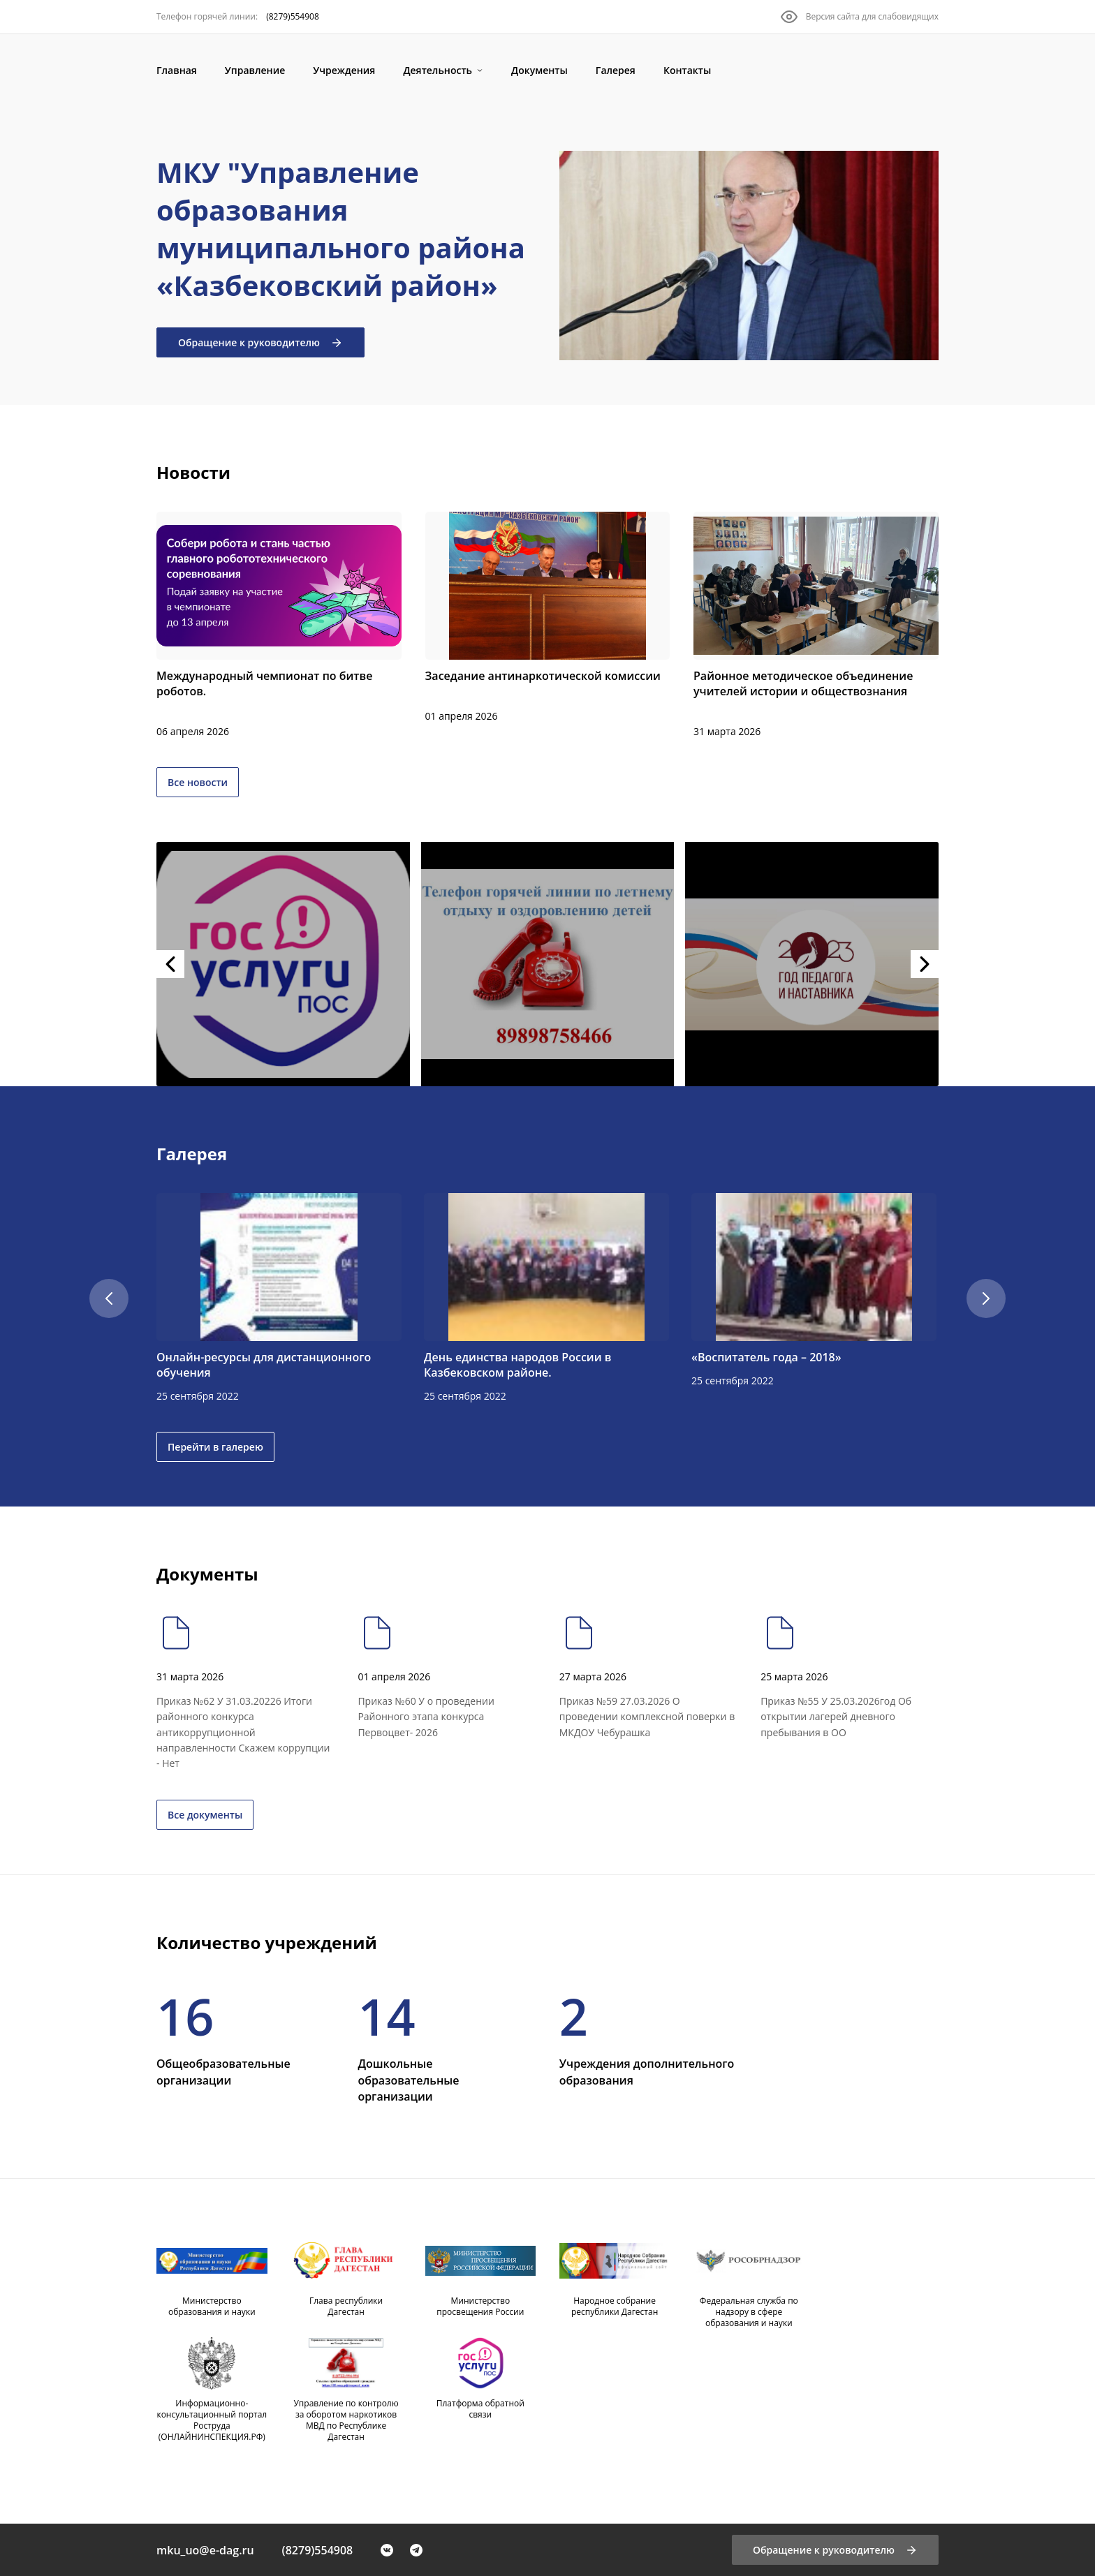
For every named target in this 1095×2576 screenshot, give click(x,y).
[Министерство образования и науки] (211, 2280)
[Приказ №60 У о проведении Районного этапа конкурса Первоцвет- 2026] (447, 1676)
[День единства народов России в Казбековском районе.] (546, 1298)
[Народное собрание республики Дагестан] (614, 2280)
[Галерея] (615, 70)
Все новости (198, 782)
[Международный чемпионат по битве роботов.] (279, 625)
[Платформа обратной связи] (480, 2383)
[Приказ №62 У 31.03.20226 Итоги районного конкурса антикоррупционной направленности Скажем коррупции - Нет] (245, 1692)
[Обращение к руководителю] (835, 2550)
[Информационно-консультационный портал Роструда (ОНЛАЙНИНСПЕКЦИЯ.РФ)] (211, 2394)
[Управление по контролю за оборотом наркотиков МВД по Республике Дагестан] (346, 2394)
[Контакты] (687, 70)
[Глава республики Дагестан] (346, 2280)
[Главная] (176, 70)
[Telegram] (416, 2550)
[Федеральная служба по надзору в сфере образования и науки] (748, 2286)
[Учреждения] (344, 70)
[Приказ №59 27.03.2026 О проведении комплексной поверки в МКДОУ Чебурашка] (648, 1676)
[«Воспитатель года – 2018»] (813, 1291)
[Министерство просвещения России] (480, 2280)
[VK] (387, 2550)
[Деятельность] (443, 70)
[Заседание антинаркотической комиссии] (547, 618)
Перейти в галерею (215, 1446)
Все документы (205, 1814)
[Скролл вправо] (986, 1298)
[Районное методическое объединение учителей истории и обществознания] (816, 625)
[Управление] (255, 70)
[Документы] (539, 70)
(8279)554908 (317, 2550)
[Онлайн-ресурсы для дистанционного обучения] (279, 1298)
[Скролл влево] (108, 1298)
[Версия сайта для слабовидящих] (860, 16)
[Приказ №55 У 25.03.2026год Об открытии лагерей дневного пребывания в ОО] (849, 1676)
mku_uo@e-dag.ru (205, 2550)
